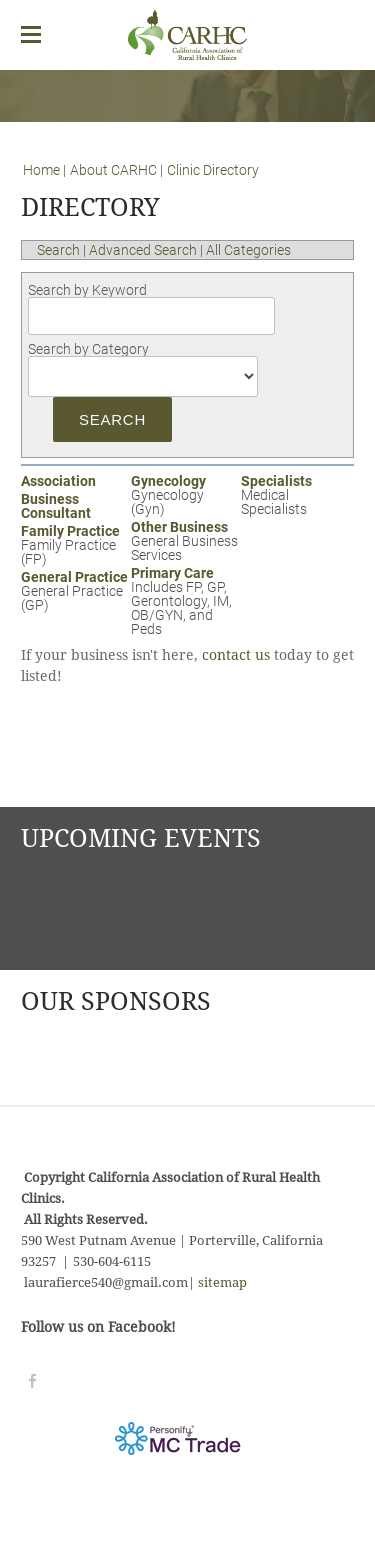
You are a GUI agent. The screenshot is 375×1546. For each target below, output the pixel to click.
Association (58, 481)
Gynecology (168, 481)
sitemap (222, 1283)
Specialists (276, 481)
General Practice (74, 577)
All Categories (248, 250)
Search (58, 250)
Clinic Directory (213, 170)
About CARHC (115, 170)
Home (41, 170)
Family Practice (70, 531)
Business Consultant (56, 506)
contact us (236, 656)
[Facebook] (33, 1381)
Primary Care (172, 573)
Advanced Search (143, 250)
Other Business (179, 527)
